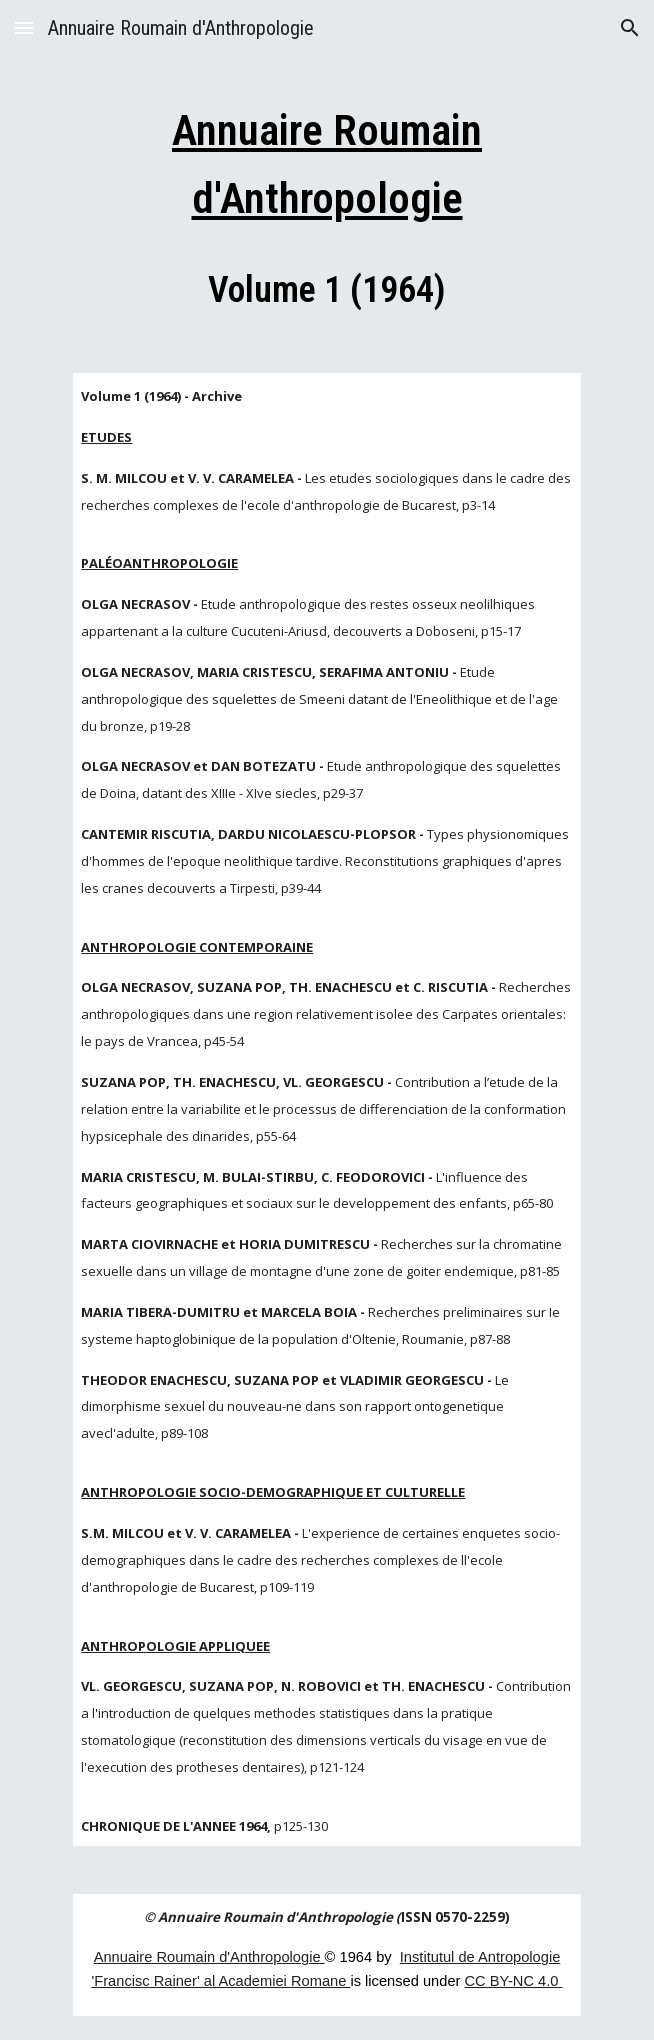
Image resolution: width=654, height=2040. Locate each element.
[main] (326, 204)
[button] (24, 27)
